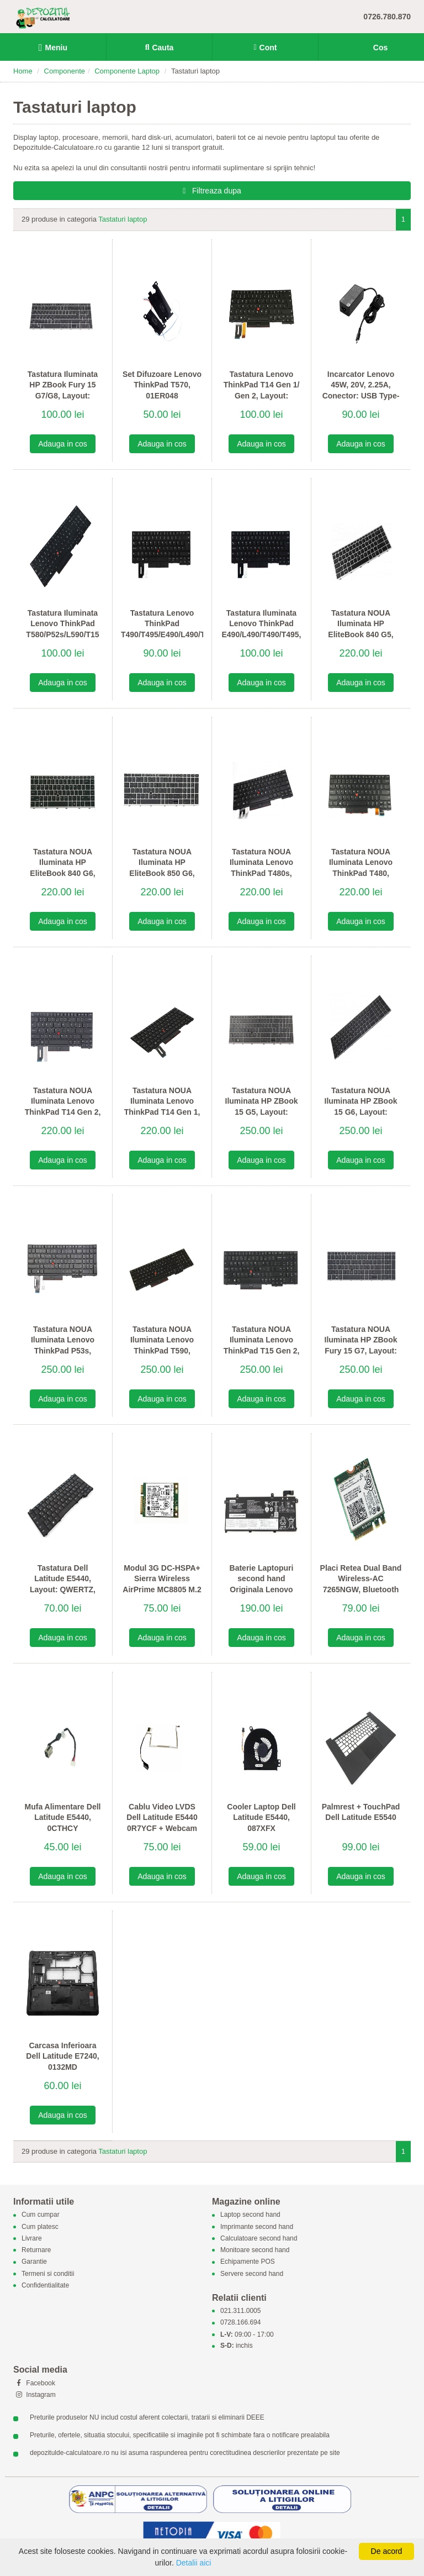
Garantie (34, 2262)
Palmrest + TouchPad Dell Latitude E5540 (361, 1812)
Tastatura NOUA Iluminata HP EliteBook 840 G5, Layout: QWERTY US (360, 629)
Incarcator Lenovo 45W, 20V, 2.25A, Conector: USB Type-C (361, 390)
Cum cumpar (41, 2215)
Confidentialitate (45, 2285)
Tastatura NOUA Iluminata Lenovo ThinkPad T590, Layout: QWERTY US (162, 1345)
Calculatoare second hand (258, 2238)
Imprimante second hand (256, 2227)
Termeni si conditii (48, 2274)
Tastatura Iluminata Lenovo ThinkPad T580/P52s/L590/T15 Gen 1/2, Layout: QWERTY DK (62, 634)
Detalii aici (193, 2562)
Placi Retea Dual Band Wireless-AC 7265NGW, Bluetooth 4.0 (361, 1584)
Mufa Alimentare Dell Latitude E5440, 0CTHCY (63, 1817)
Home (23, 71)
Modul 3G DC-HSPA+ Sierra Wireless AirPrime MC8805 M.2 (162, 1579)
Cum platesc (40, 2227)
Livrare (32, 2238)
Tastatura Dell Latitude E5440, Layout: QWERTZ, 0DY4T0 (63, 1584)
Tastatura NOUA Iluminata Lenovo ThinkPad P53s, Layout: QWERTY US (62, 1345)
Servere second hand (251, 2274)
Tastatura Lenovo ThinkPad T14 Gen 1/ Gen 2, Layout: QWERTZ (262, 390)
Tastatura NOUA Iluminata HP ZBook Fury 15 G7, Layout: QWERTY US (361, 1345)
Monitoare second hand (254, 2250)
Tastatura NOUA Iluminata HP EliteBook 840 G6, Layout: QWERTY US (62, 868)
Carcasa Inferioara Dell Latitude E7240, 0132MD (62, 2056)
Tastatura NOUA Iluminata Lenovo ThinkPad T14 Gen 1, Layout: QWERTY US (162, 1106)
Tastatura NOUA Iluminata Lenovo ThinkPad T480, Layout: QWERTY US (360, 868)
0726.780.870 (387, 16)
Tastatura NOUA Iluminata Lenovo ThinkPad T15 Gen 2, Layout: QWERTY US (261, 1345)
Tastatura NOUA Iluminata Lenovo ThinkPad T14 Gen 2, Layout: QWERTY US (62, 1106)
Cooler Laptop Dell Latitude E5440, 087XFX (261, 1817)
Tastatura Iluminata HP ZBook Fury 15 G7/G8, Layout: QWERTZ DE (63, 390)
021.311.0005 (240, 2311)
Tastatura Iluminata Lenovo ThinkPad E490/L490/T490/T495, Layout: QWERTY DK (261, 629)
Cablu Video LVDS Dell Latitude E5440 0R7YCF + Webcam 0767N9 (161, 1823)
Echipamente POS (247, 2262)
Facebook (34, 2383)
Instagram (34, 2395)
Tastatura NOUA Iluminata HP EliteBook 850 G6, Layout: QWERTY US (162, 868)
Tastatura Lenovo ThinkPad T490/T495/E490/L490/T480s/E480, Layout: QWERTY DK (162, 629)
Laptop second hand (250, 2215)
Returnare (36, 2250)
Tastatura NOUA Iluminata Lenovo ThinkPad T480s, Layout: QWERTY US (261, 868)
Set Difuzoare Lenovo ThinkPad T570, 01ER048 (162, 385)
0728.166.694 (240, 2323)
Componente (64, 71)
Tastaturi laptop (122, 219)
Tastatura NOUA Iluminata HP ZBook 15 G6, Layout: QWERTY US (361, 1106)
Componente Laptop (127, 71)
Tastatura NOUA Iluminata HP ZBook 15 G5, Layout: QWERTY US (261, 1106)
